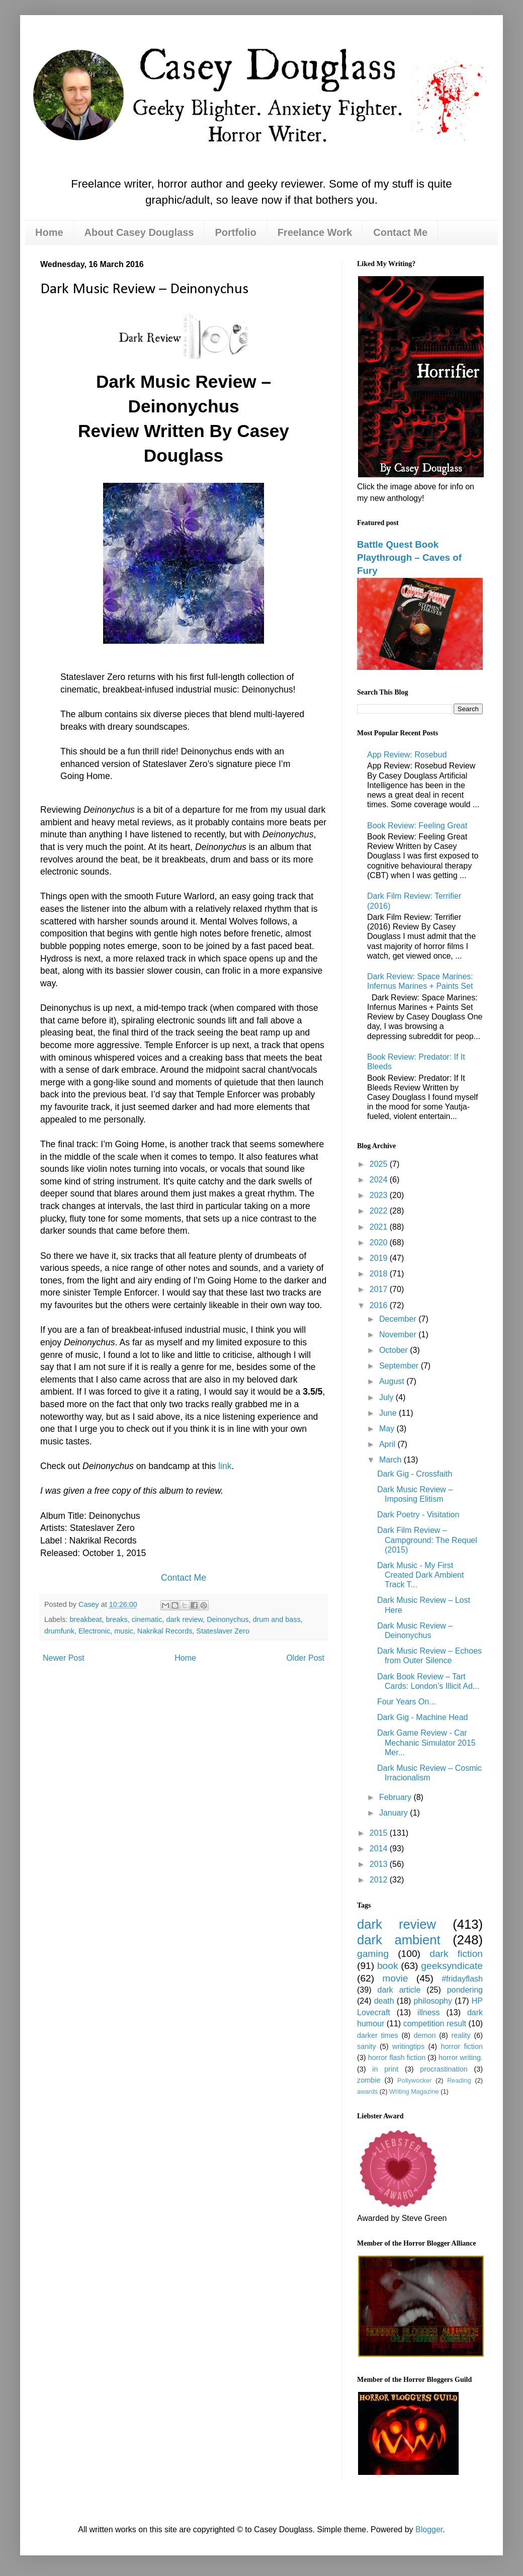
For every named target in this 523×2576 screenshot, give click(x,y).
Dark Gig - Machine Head (422, 1717)
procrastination (443, 2069)
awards (367, 2091)
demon (425, 2035)
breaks (116, 1619)
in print (385, 2069)
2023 (380, 1195)
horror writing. (461, 2057)
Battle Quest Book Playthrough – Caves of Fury (409, 557)
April (388, 1444)
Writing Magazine (414, 2091)
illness (428, 2012)
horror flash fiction (397, 2057)
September (400, 1365)
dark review (184, 1619)
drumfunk (59, 1631)
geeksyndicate (452, 1965)
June (389, 1413)
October (394, 1350)
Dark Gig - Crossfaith (414, 1474)
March (391, 1459)
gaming (373, 1953)
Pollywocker (414, 2080)
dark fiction (456, 1953)
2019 (380, 1258)
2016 (380, 1305)
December (398, 1319)
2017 (380, 1289)
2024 (380, 1179)
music (123, 1631)
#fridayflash (462, 1978)
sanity (366, 2046)
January (394, 1813)
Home (49, 232)
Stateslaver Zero (222, 1631)
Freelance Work (315, 232)
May (388, 1428)
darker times (377, 2035)
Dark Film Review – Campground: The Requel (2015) (427, 1540)
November (398, 1334)
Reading (459, 2080)
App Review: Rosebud (407, 754)
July (387, 1397)
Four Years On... (406, 1701)
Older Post (305, 1658)
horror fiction (462, 2046)
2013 (380, 1864)
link (224, 1466)
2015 (380, 1833)
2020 (380, 1242)
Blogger (429, 2529)
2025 (380, 1164)
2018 (380, 1273)
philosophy (432, 2001)
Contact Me (400, 232)
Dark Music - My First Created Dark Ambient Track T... (420, 1575)
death (384, 2001)
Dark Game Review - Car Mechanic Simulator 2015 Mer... (426, 1742)
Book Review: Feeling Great (417, 825)
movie (395, 1978)
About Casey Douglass (139, 232)
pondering (465, 1990)
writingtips (408, 2046)
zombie (368, 2080)
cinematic (147, 1619)
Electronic (94, 1631)
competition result (434, 2023)
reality (460, 2035)
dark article (398, 1990)
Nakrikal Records (165, 1631)
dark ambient (399, 1940)
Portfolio (235, 232)
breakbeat (85, 1619)
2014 (380, 1848)
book (387, 1965)
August (392, 1381)
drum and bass (276, 1619)
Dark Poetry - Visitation (418, 1514)
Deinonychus (227, 1619)
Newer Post (63, 1658)
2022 (380, 1211)
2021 (380, 1227)
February (396, 1797)
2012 (380, 1879)
